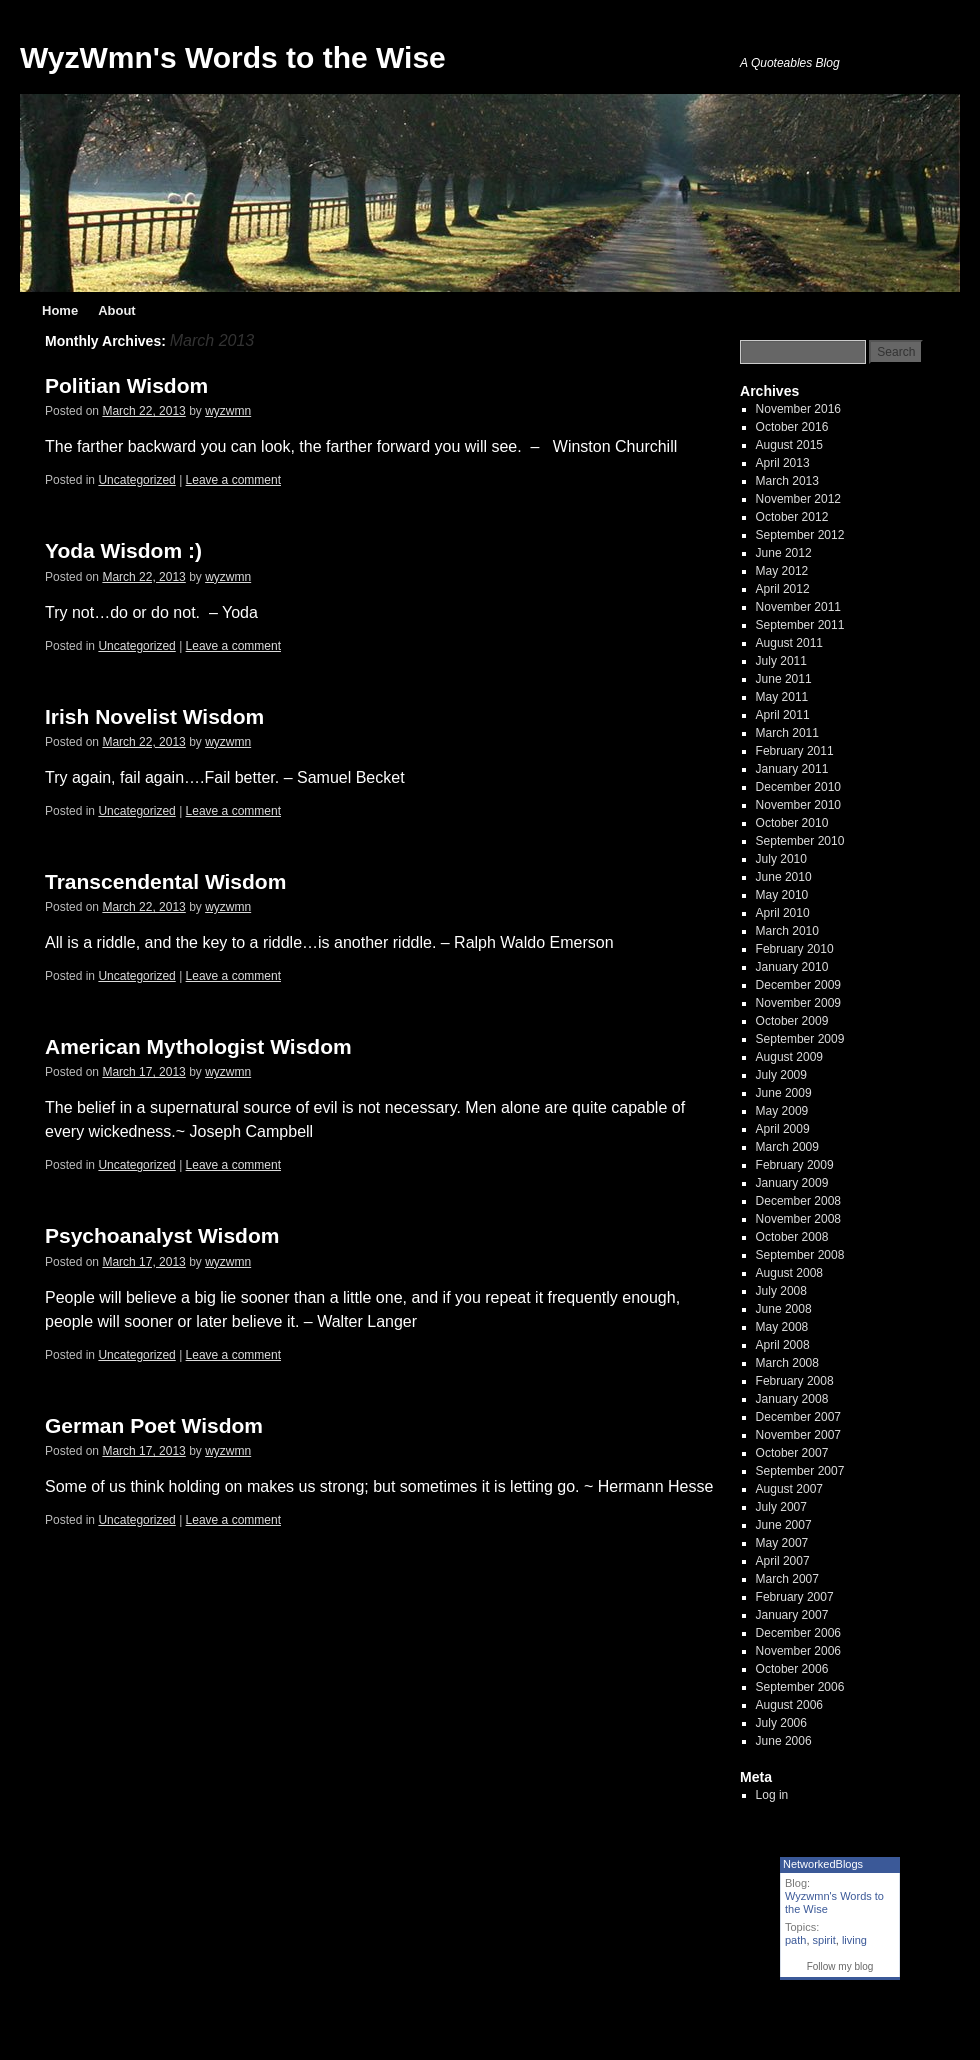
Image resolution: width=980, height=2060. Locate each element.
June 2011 (784, 679)
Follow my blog (840, 1966)
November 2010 (798, 805)
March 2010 (787, 931)
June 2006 (784, 1741)
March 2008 (787, 1363)
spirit (824, 1940)
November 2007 (798, 1435)
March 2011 (787, 733)
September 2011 (800, 625)
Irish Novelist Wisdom (154, 716)
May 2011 (782, 697)
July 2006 (781, 1723)
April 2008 (783, 1345)
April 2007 (783, 1561)
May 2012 (782, 571)
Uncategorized (136, 480)
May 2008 (782, 1327)
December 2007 (798, 1417)
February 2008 (795, 1381)
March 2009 (787, 1147)
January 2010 (792, 967)
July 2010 (781, 859)
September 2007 (800, 1471)
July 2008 (781, 1291)
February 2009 (795, 1165)
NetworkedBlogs (823, 1864)
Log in (772, 1795)
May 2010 (782, 895)
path (795, 1940)
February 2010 (795, 949)
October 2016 (792, 427)
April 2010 (783, 913)
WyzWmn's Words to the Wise (233, 57)
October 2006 (792, 1669)
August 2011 (789, 643)
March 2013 (787, 481)
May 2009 (782, 1111)
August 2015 (789, 445)
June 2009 (784, 1093)
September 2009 (800, 1039)
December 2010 (798, 787)
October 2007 (792, 1453)
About (117, 310)
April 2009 (783, 1129)
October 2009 (792, 1021)
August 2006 (789, 1705)
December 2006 (798, 1633)
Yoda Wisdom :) (123, 550)
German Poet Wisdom (154, 1425)
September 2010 (800, 841)
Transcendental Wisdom (165, 881)
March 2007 (787, 1579)
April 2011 (783, 715)
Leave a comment (233, 480)
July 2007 (781, 1507)
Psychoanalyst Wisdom (162, 1235)
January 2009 (792, 1183)
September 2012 (800, 535)
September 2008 (800, 1255)
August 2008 (789, 1273)
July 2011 (781, 661)
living (854, 1940)
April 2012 (783, 589)
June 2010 (784, 877)
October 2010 (792, 823)
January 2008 (792, 1399)
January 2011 (792, 769)
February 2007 (795, 1597)
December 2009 (798, 985)
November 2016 (798, 409)
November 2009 (798, 1003)
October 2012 (792, 517)
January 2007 (792, 1615)
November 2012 (798, 499)
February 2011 (795, 751)
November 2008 (798, 1219)
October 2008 (792, 1237)
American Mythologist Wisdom (198, 1046)
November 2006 (798, 1651)
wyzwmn (228, 411)
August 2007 (789, 1489)
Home (60, 310)
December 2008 (798, 1201)
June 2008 (784, 1309)
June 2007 (784, 1525)
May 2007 (782, 1543)
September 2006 (800, 1687)
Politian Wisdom (126, 385)
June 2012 (784, 553)
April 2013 (783, 463)
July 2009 (781, 1075)
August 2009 (789, 1057)
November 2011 (798, 607)
